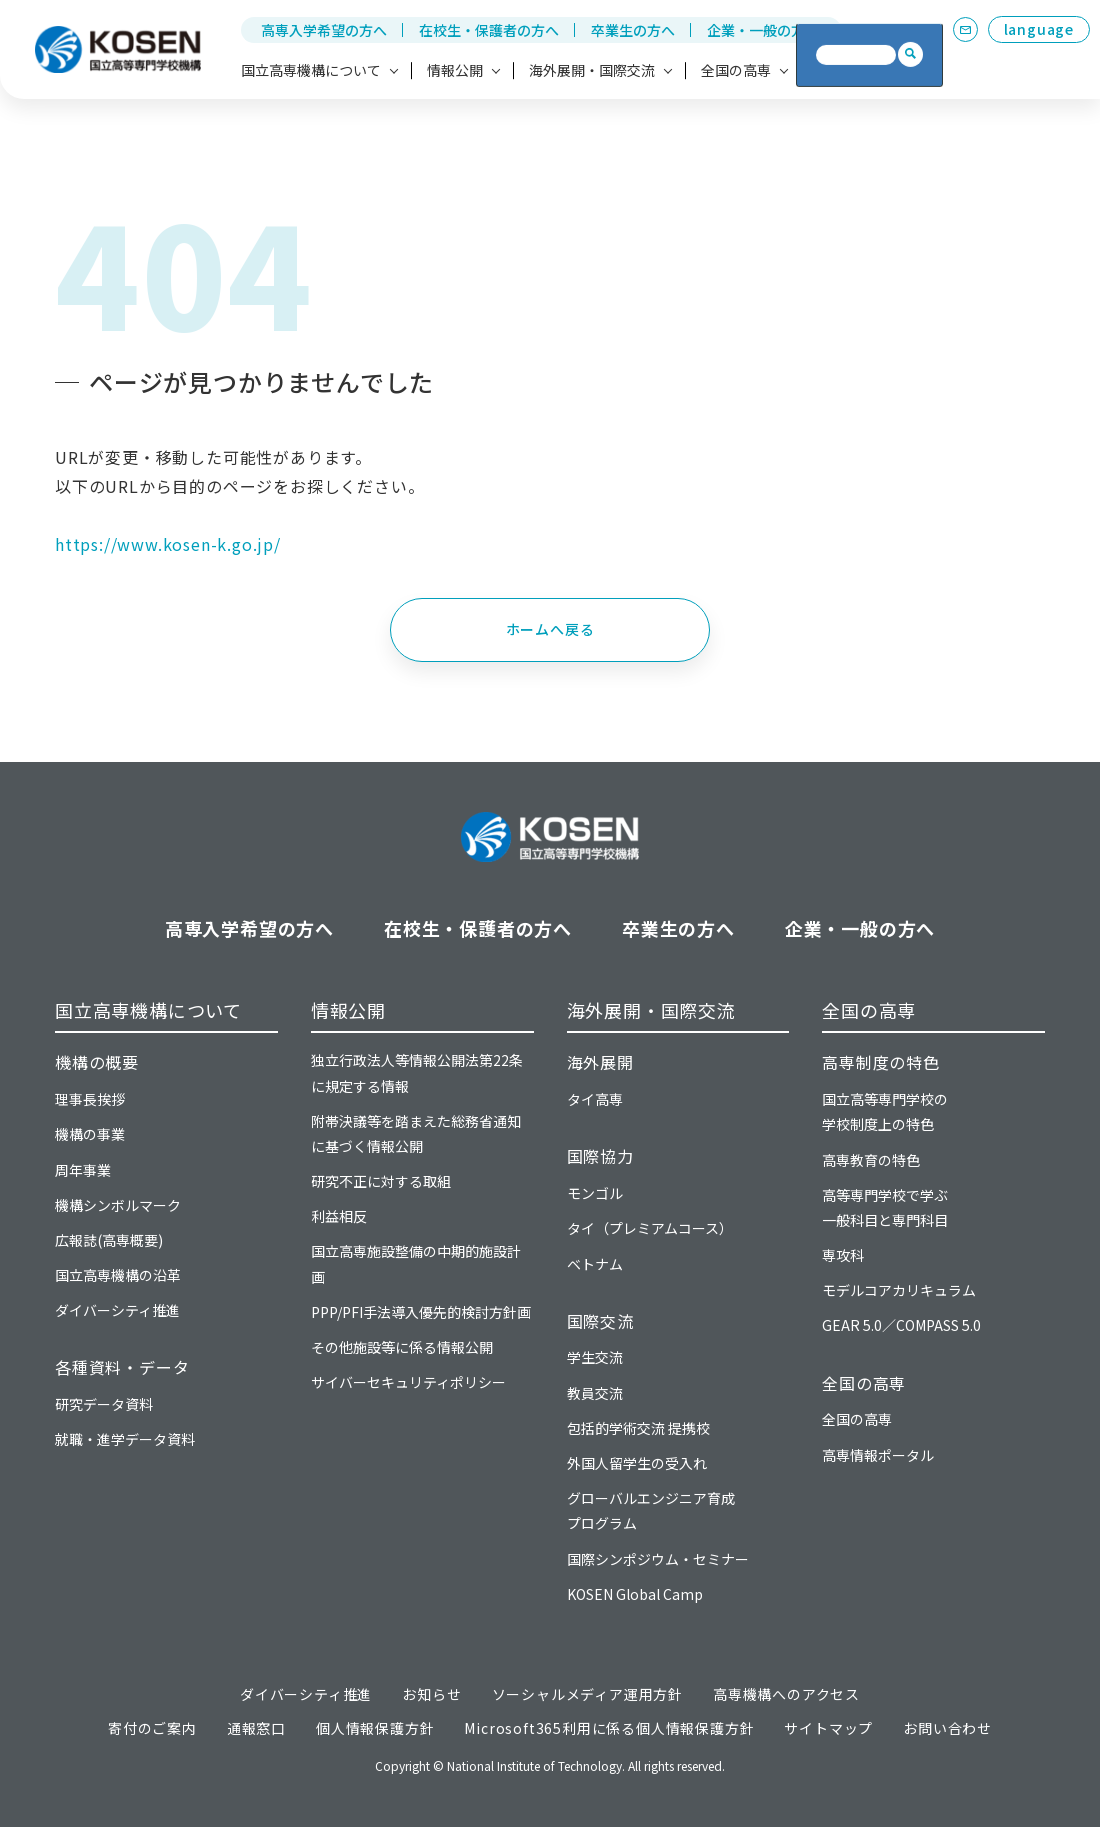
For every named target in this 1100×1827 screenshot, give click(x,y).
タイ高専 (595, 1099)
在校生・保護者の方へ (489, 30)
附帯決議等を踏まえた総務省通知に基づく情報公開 (416, 1133)
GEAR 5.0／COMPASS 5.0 (901, 1325)
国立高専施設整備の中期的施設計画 (416, 1263)
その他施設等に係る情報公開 (402, 1347)
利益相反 (339, 1216)
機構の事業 (90, 1134)
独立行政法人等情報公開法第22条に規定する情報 (417, 1072)
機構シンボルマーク (118, 1205)
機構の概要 (97, 1062)
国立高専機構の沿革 (118, 1275)
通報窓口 (256, 1728)
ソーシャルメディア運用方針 (587, 1694)
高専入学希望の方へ (324, 30)
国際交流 (600, 1321)
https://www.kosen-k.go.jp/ (168, 544)
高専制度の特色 (881, 1062)
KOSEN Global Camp (635, 1594)
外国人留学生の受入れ (637, 1463)
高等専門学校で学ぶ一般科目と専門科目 (885, 1207)
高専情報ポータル (878, 1455)
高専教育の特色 (871, 1160)
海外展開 (600, 1062)
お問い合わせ (947, 1728)
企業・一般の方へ (763, 30)
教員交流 (595, 1393)
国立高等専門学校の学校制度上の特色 (885, 1111)
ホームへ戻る (550, 629)
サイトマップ (828, 1728)
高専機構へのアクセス (786, 1694)
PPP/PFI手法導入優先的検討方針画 (421, 1312)
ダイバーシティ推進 (117, 1310)
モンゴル (595, 1193)
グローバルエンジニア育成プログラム (651, 1510)
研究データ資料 (104, 1404)
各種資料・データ (122, 1367)
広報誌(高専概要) (109, 1240)
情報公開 (348, 1010)
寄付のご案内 (152, 1728)
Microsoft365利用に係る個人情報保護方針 (609, 1728)
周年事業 (83, 1170)
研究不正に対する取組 (381, 1181)
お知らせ (431, 1694)
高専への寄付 (859, 70)
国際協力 (600, 1156)
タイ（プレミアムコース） (650, 1228)
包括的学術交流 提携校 (638, 1428)
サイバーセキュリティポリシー (408, 1382)
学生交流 (595, 1357)
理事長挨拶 (90, 1099)
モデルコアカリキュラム (899, 1290)
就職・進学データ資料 (125, 1439)
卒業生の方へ (633, 30)
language (1039, 29)
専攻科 (843, 1255)
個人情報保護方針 (375, 1728)
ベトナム (595, 1264)
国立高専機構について (148, 1010)
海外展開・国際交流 (651, 1010)
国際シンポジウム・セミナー (658, 1559)
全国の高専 (869, 1010)
